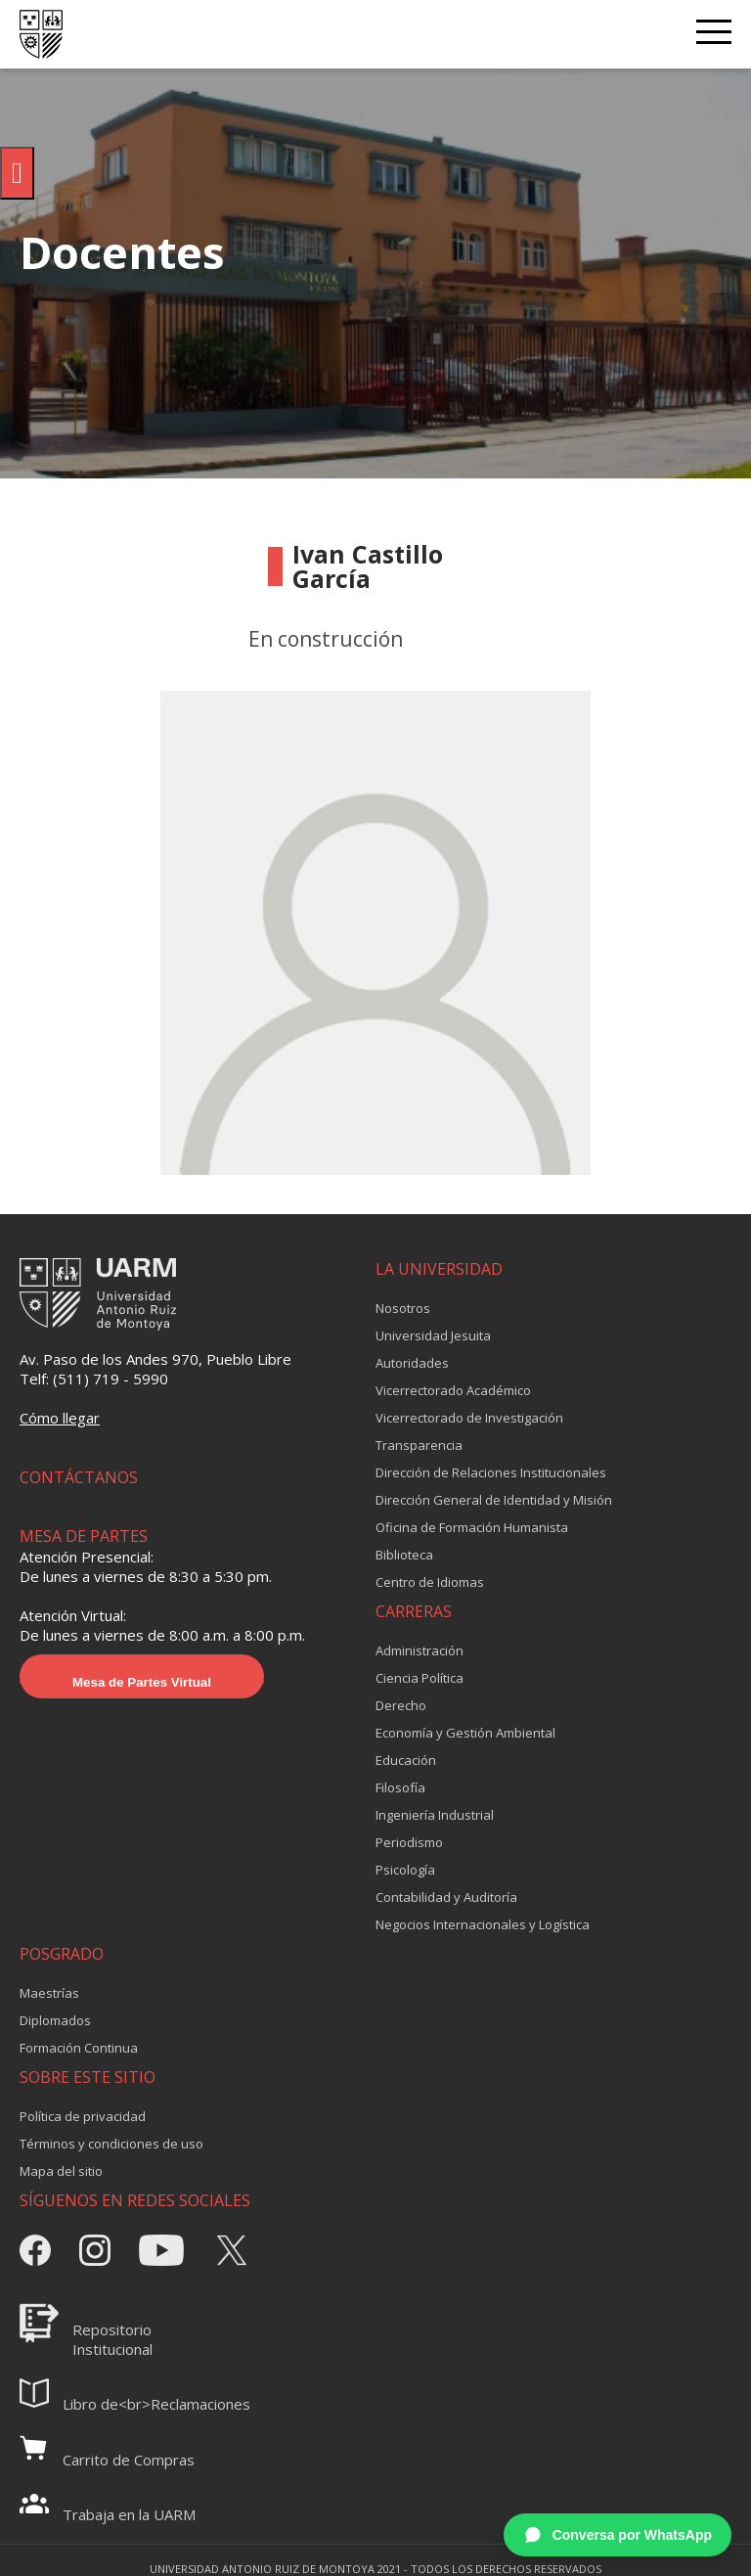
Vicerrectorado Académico (453, 1390)
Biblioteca (404, 1554)
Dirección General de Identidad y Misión (494, 1500)
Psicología (405, 1869)
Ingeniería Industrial (435, 1815)
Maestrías (49, 1993)
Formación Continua (79, 2047)
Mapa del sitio (61, 2171)
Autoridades (412, 1363)
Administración (420, 1650)
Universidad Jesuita (433, 1335)
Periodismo (409, 1842)
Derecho (401, 1705)
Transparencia (419, 1445)
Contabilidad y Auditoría (446, 1897)
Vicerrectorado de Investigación (469, 1417)
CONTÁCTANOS (79, 1477)
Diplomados (55, 2020)
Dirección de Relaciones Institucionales (491, 1472)
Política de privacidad (83, 2116)
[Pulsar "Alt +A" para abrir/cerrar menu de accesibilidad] (17, 173)
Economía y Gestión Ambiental (465, 1732)
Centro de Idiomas (430, 1582)
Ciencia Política (420, 1678)
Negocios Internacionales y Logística (483, 1924)
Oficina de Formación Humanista (472, 1527)
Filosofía (400, 1787)
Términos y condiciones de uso (111, 2143)
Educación (406, 1760)
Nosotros (403, 1308)
